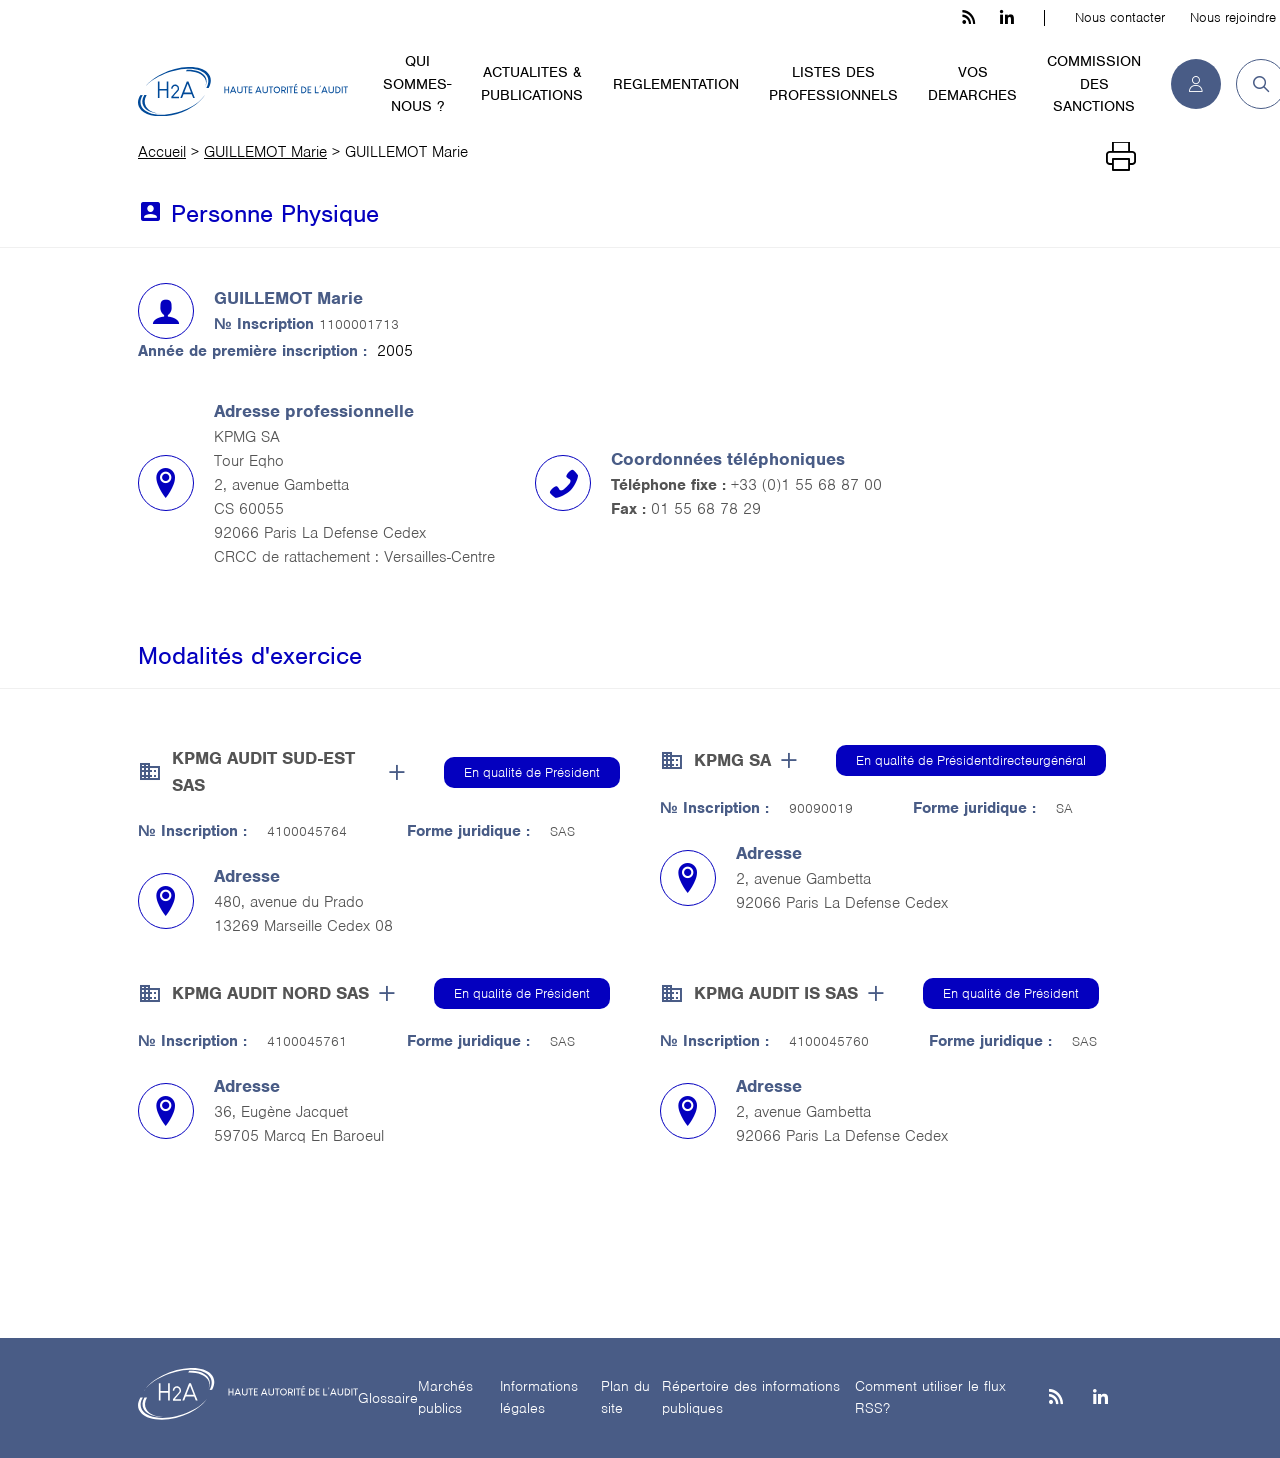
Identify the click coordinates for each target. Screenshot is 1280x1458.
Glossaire (388, 1398)
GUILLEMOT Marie (265, 152)
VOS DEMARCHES (972, 83)
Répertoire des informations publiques (751, 1397)
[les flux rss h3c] (968, 18)
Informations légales (539, 1397)
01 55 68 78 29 (706, 509)
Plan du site (625, 1397)
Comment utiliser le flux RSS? (930, 1397)
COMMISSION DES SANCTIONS (1094, 83)
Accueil (162, 152)
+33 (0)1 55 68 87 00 (806, 485)
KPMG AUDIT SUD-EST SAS (263, 771)
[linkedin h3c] (1007, 18)
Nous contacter (1120, 17)
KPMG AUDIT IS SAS (776, 993)
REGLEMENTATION (676, 84)
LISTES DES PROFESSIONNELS (833, 83)
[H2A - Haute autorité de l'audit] (243, 92)
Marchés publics (445, 1397)
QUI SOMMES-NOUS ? (417, 83)
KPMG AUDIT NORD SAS (270, 993)
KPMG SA (732, 760)
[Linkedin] (1100, 1398)
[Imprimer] (1121, 157)
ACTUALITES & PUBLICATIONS (532, 83)
